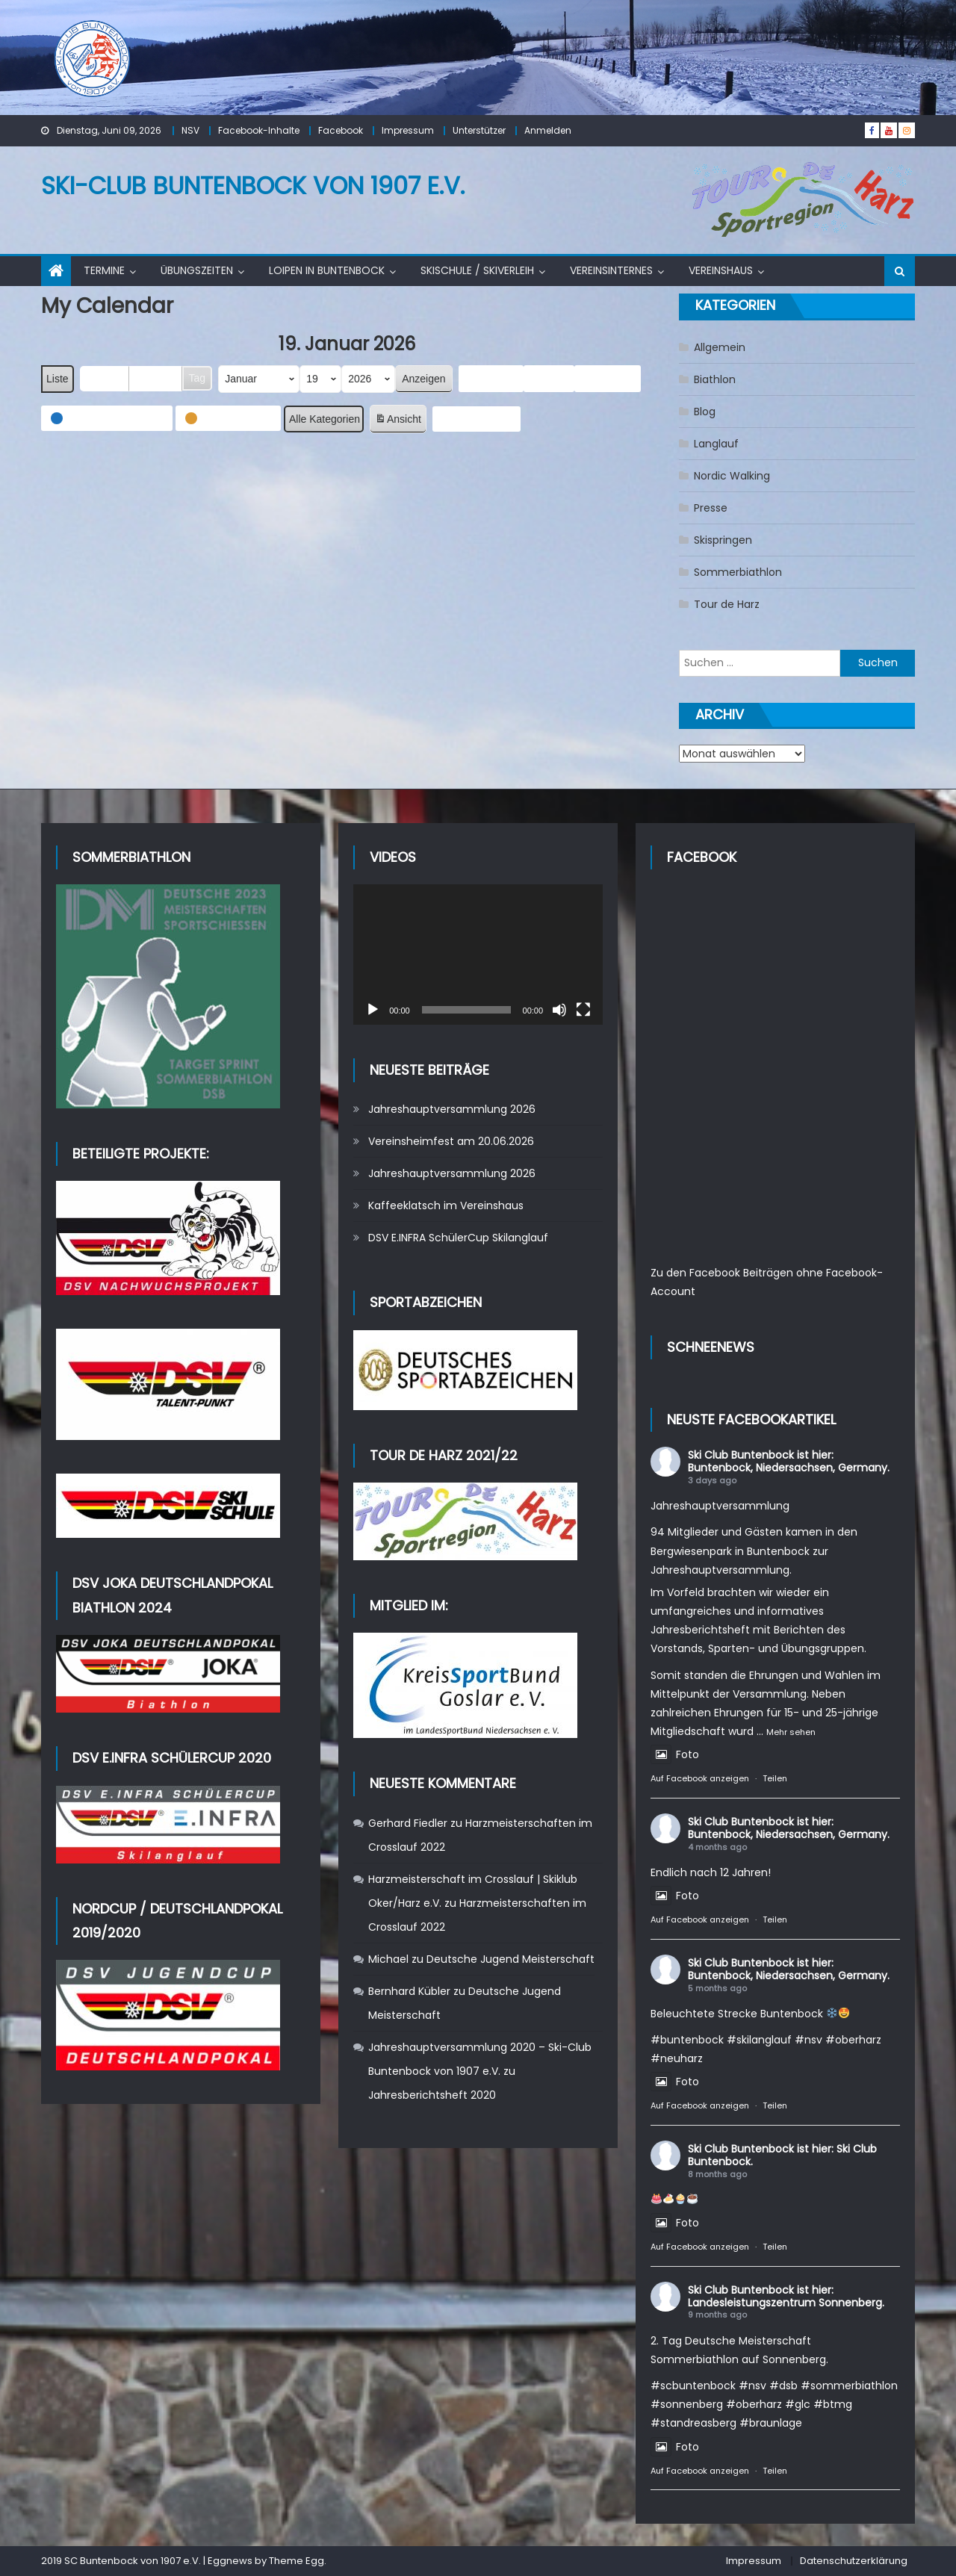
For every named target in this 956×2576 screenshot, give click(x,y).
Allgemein (719, 347)
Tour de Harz (727, 604)
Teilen (775, 1778)
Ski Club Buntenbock (741, 1454)
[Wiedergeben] (372, 1009)
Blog (705, 411)
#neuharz (677, 2058)
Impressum (408, 130)
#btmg (832, 2404)
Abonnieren (476, 419)
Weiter (607, 378)
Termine (104, 270)
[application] (478, 954)
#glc (797, 2404)
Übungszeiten (197, 270)
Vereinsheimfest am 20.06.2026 (451, 1141)
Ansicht (400, 420)
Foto (675, 1754)
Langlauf (716, 443)
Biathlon (715, 379)
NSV (190, 130)
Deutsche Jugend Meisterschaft (510, 1959)
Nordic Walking (732, 475)
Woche (156, 378)
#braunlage (770, 2422)
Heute (550, 378)
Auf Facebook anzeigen (700, 1778)
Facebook (340, 130)
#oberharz (853, 2039)
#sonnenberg (687, 2404)
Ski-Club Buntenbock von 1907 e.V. (253, 185)
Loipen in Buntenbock (327, 270)
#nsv (808, 2039)
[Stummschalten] (559, 1009)
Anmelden (547, 130)
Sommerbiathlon (738, 572)
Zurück (491, 378)
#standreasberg (693, 2422)
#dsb (783, 2385)
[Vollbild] (583, 1009)
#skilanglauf (759, 2039)
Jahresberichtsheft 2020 (432, 2095)
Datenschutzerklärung (853, 2561)
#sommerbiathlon (849, 2385)
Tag (197, 378)
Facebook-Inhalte (258, 130)
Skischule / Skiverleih (477, 270)
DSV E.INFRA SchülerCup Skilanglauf (458, 1237)
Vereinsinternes (611, 270)
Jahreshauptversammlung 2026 (452, 1109)
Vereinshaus (721, 270)
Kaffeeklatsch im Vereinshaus (446, 1205)
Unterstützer (479, 130)
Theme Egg (296, 2561)
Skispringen (723, 540)
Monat (104, 378)
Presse (710, 507)
